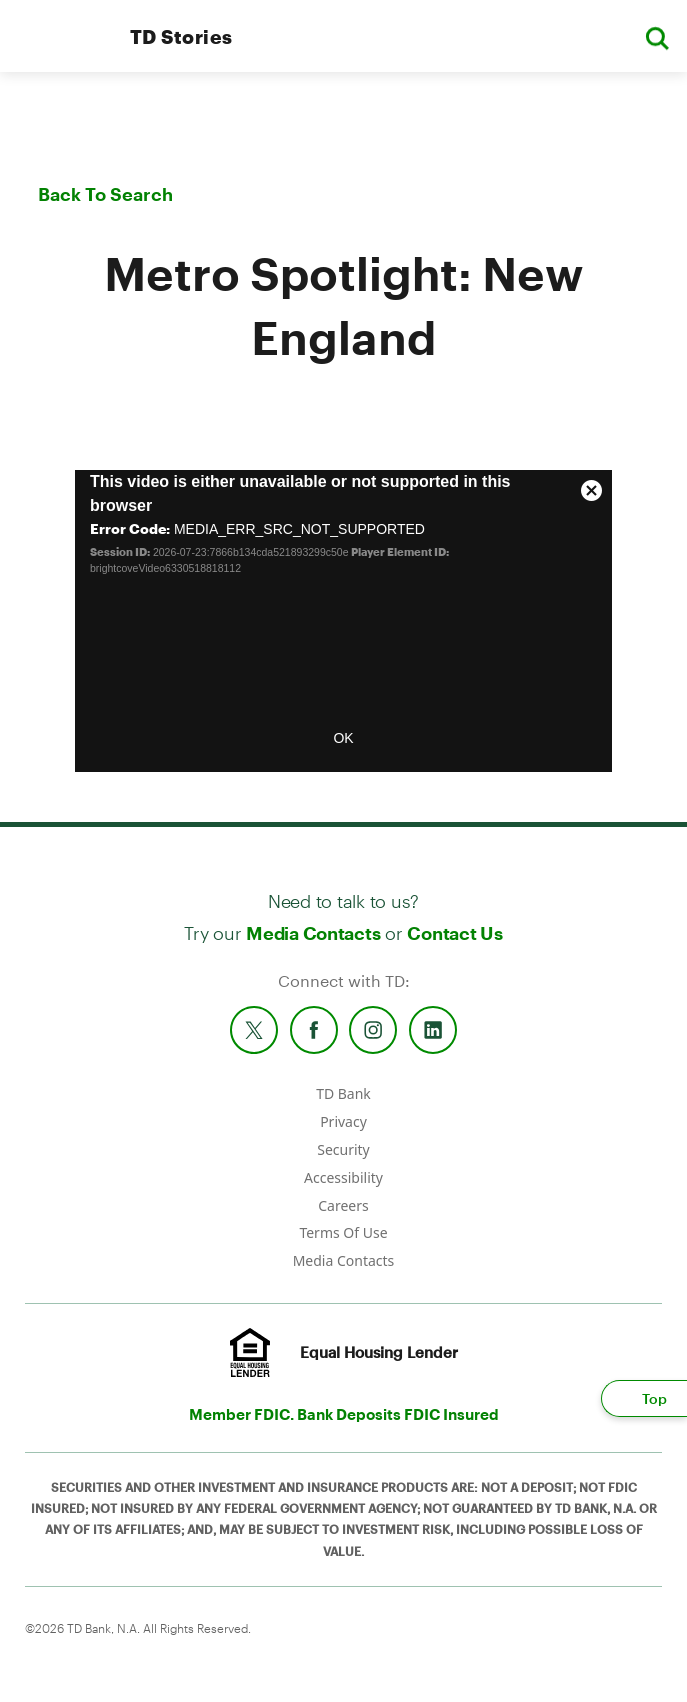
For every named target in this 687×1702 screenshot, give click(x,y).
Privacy (343, 1121)
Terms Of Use (343, 1232)
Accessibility (343, 1177)
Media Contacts (313, 933)
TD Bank (343, 1093)
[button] (657, 36)
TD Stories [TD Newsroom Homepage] (181, 36)
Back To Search (105, 194)
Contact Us (454, 933)
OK (343, 738)
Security (343, 1149)
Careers (343, 1205)
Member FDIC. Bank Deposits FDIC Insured (344, 1414)
